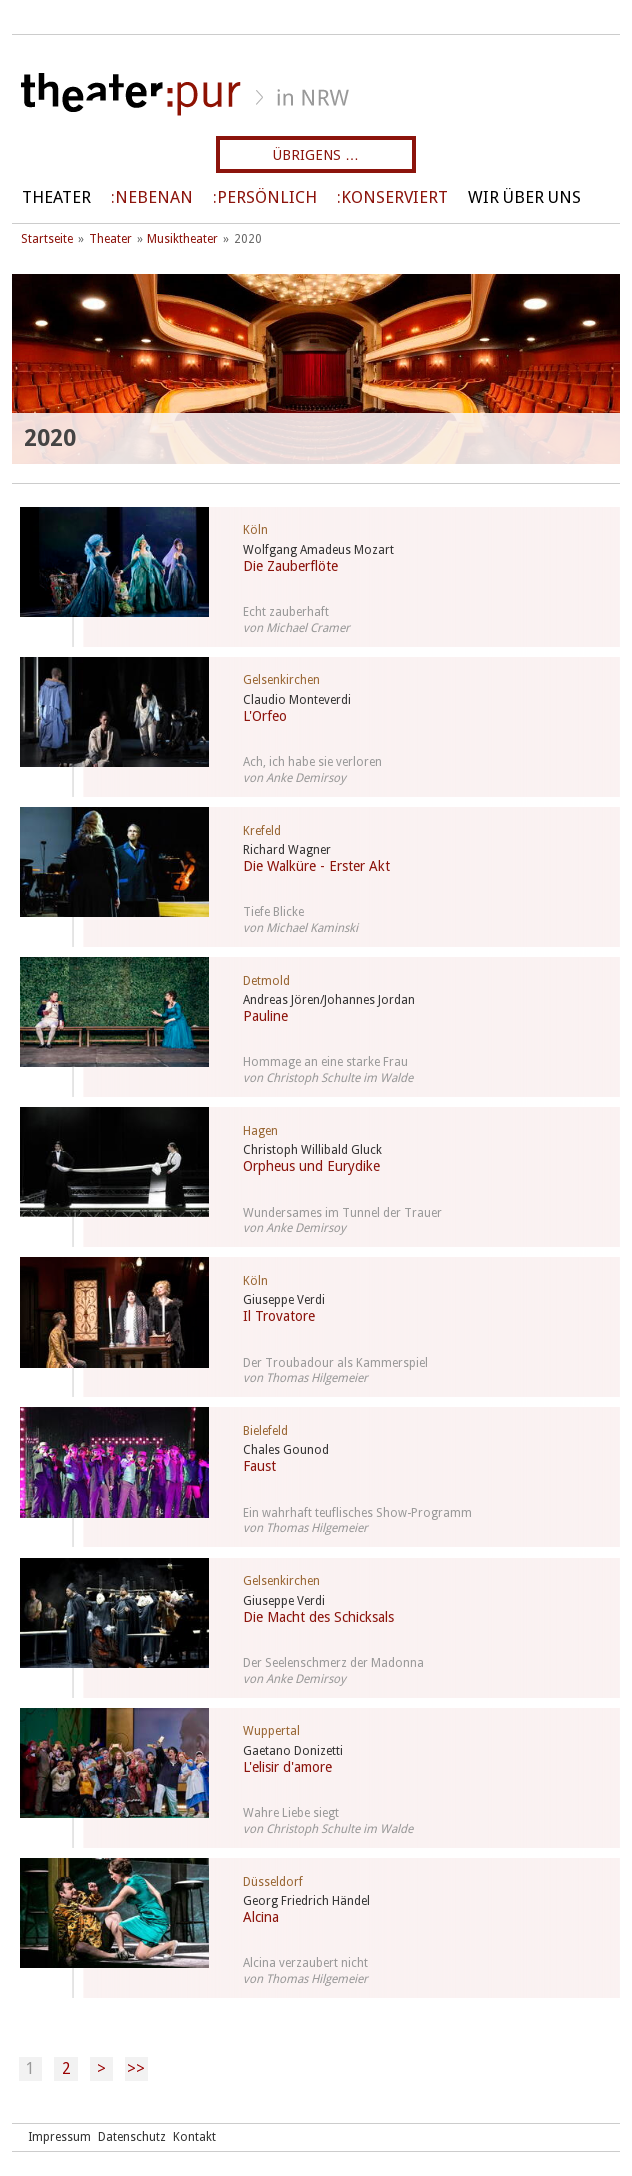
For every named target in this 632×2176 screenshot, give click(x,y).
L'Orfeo (265, 716)
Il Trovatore (279, 1316)
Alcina (261, 1917)
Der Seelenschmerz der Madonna (333, 1663)
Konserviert (394, 197)
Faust (259, 1466)
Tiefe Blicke (273, 912)
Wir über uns (524, 197)
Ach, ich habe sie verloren (312, 762)
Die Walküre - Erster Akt (316, 866)
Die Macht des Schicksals (318, 1617)
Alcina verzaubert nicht (305, 1963)
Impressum (59, 2137)
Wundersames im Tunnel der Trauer (342, 1213)
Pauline (265, 1016)
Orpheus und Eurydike (311, 1166)
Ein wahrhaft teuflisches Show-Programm (357, 1513)
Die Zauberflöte (290, 566)
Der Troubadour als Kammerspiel (335, 1363)
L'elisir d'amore (287, 1767)
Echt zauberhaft (286, 612)
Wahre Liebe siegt (291, 1813)
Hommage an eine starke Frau (325, 1062)
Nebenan (154, 197)
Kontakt (194, 2137)
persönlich (267, 197)
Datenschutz (132, 2137)
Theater (56, 197)
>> (136, 2068)
